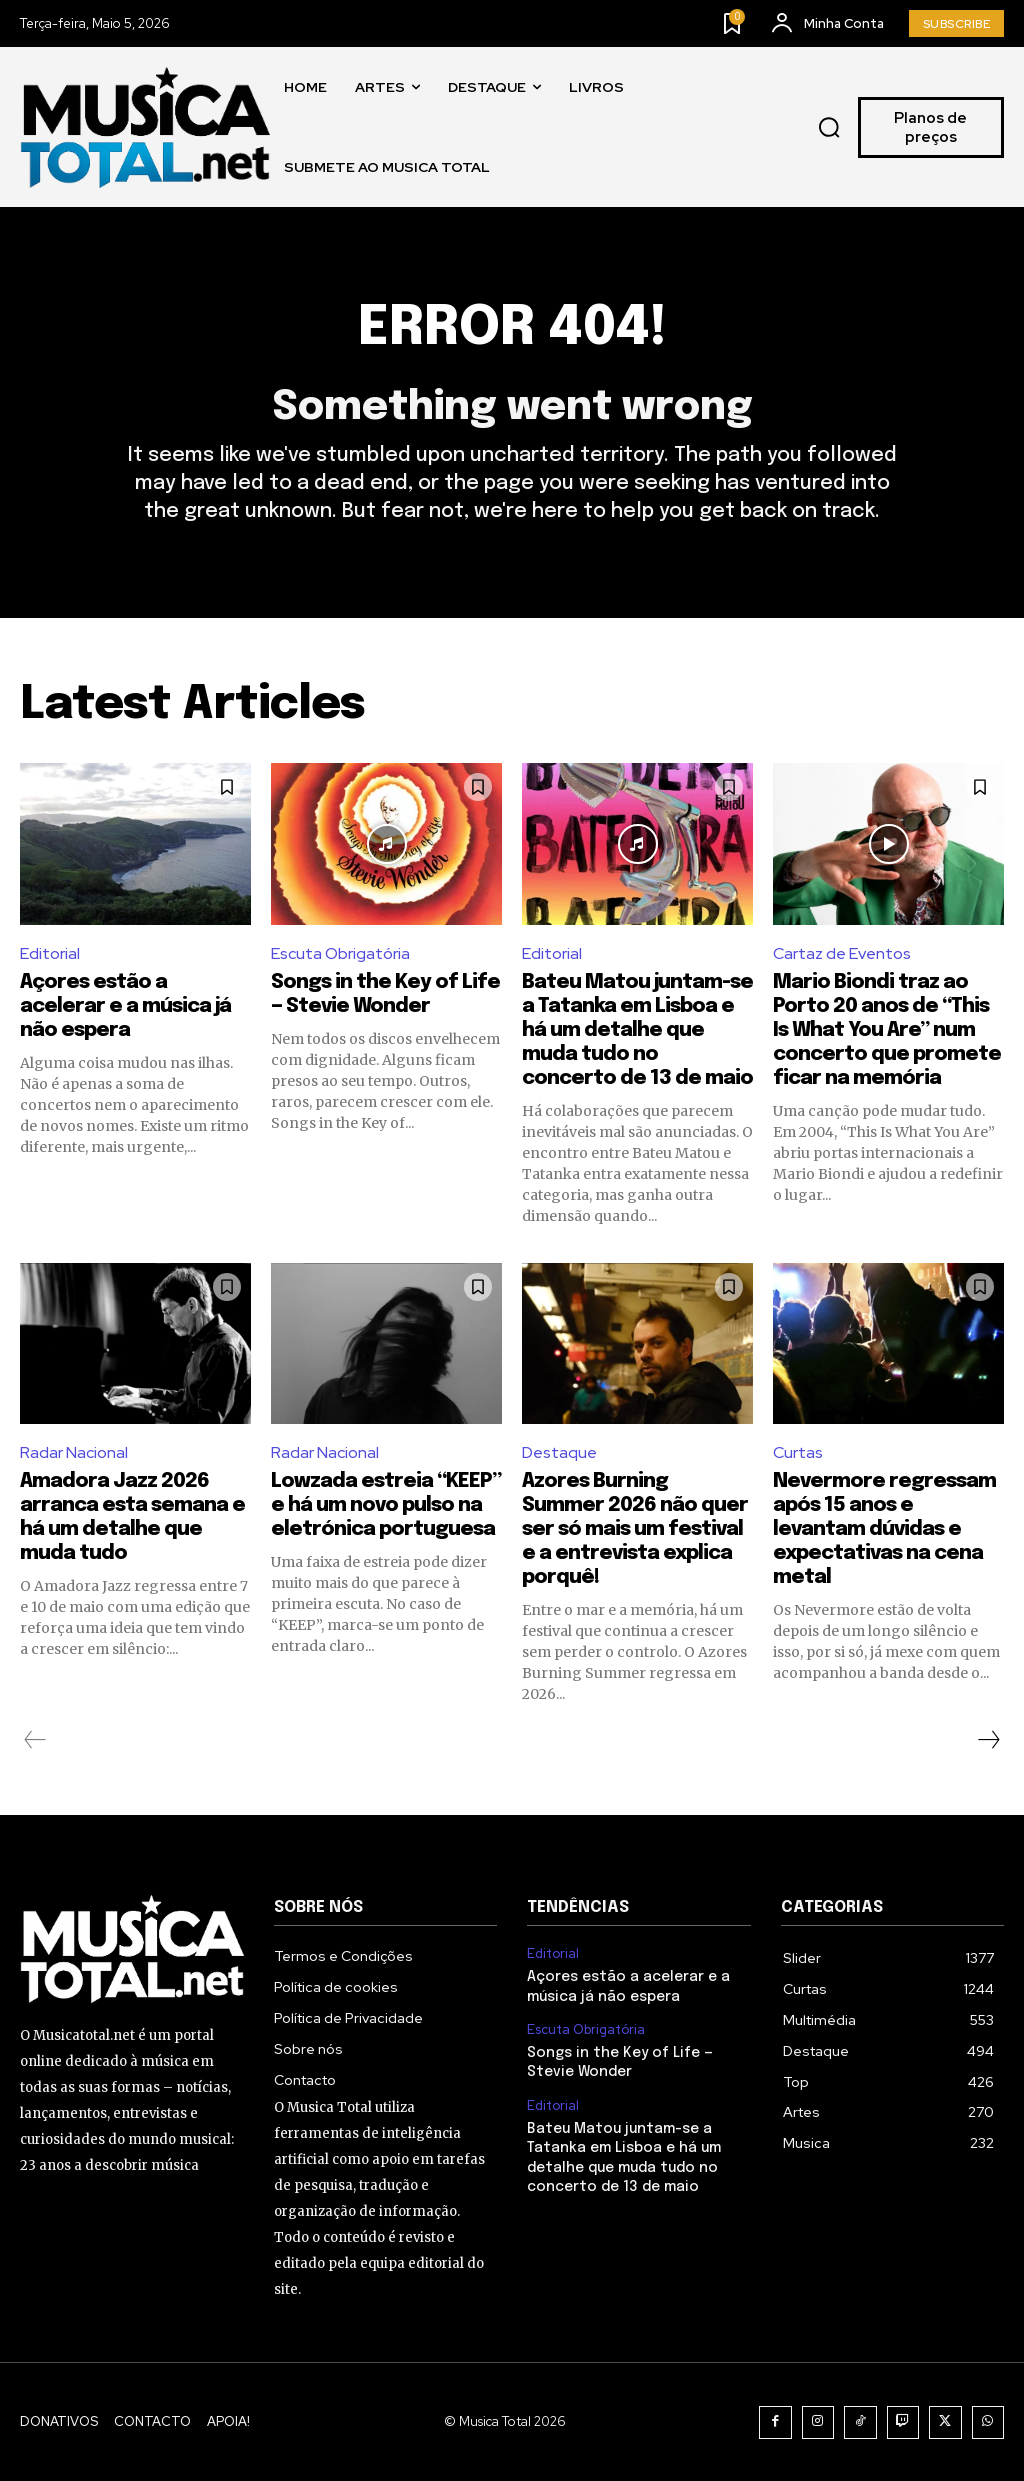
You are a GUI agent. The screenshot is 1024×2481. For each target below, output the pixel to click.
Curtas (798, 1452)
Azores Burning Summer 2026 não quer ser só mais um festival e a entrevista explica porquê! (635, 1529)
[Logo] (145, 127)
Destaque (559, 1452)
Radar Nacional (74, 1452)
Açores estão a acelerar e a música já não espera (125, 1006)
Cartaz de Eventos (842, 953)
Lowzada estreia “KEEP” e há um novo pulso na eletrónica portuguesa (386, 1505)
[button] (829, 128)
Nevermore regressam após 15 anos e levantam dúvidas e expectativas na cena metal (884, 1529)
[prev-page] (35, 1740)
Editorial (50, 953)
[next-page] (988, 1740)
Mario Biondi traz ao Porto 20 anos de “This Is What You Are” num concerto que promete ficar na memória (887, 1030)
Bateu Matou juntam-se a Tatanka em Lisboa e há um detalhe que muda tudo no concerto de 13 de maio (637, 1030)
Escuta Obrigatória (340, 953)
